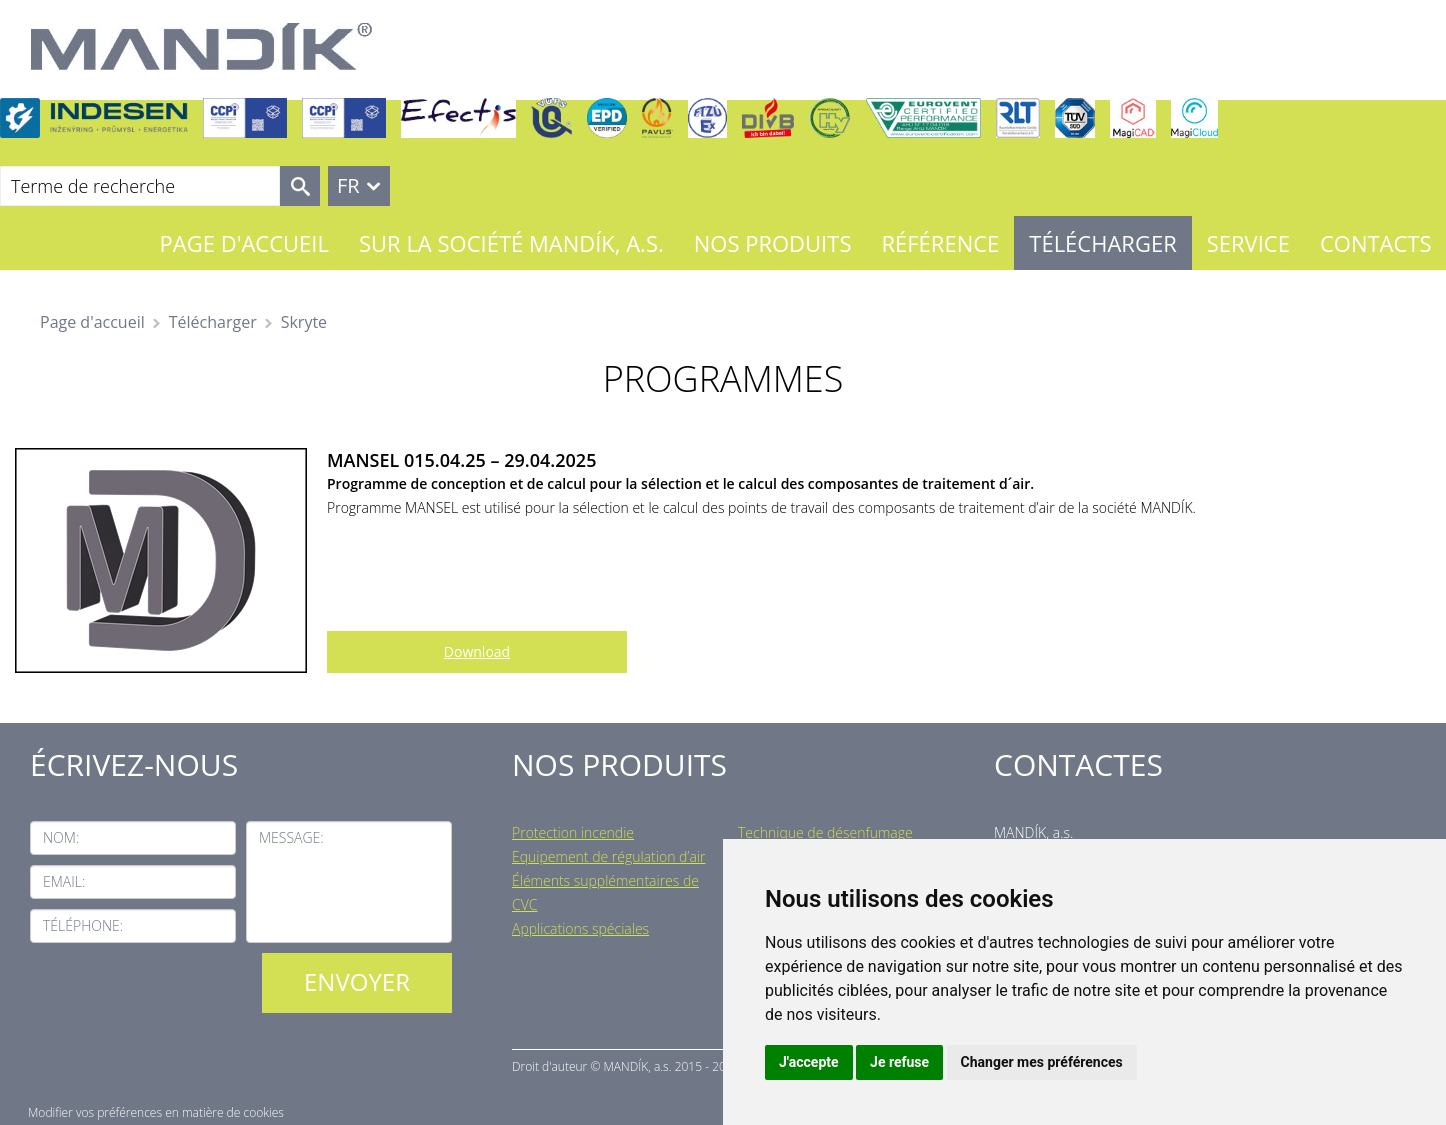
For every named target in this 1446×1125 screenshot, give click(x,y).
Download (477, 651)
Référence (940, 243)
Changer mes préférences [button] (1042, 1062)
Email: (64, 881)
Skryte (304, 322)
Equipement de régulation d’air (608, 856)
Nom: (61, 837)
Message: (291, 837)
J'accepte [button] (809, 1062)
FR (348, 185)
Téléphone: (83, 925)
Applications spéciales (580, 928)
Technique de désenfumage (825, 832)
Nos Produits (773, 243)
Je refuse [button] (899, 1062)
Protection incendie (573, 832)
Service (1248, 243)
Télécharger (1102, 243)
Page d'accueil (244, 243)
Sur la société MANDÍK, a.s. (511, 243)
